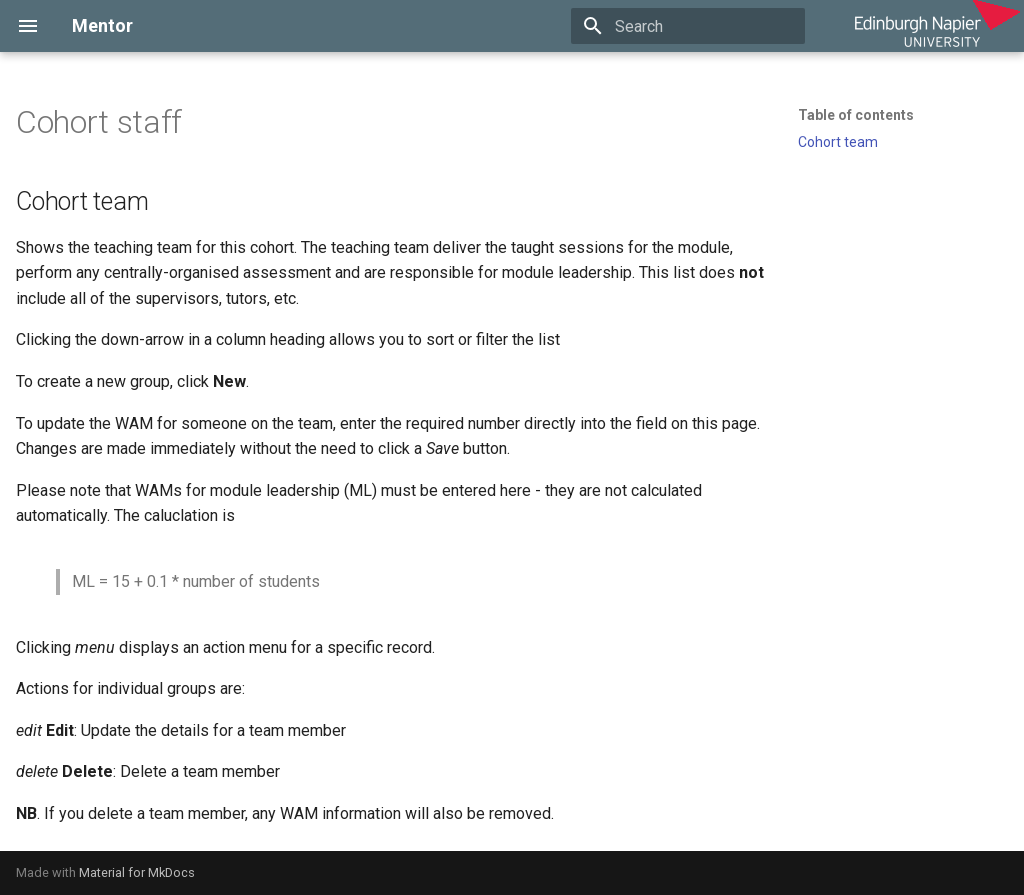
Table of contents (856, 115)
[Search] (688, 26)
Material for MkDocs (137, 872)
